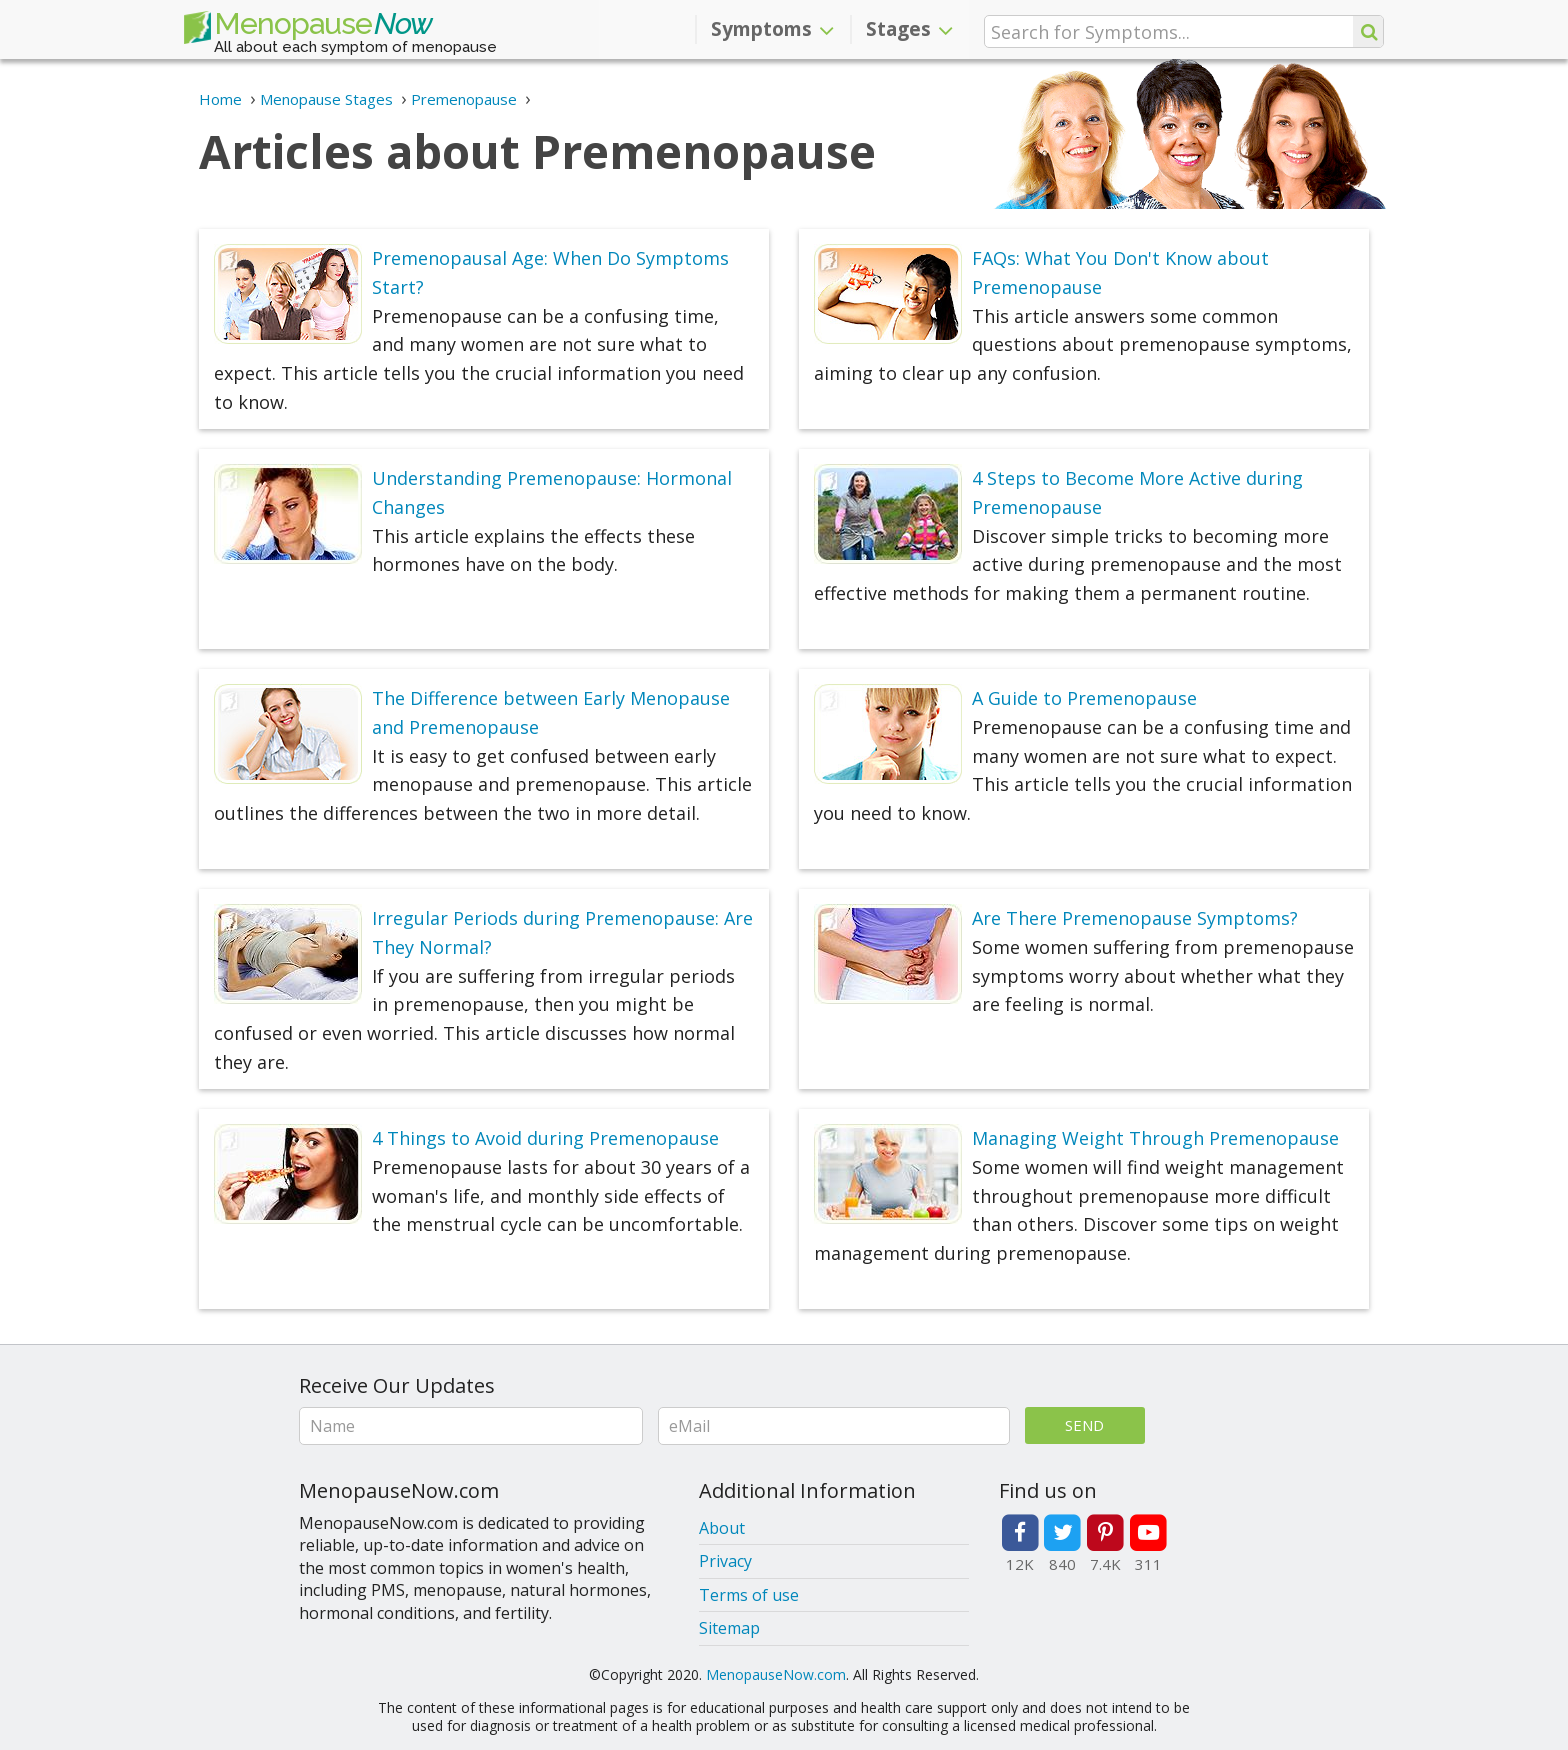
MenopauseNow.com (776, 1674)
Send (1084, 1425)
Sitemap (729, 1628)
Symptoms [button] (772, 29)
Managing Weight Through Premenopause (1155, 1138)
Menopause (308, 28)
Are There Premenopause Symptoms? (1135, 918)
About (722, 1528)
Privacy (725, 1561)
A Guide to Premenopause (1084, 698)
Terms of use (749, 1595)
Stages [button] (909, 29)
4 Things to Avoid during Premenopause (545, 1138)
